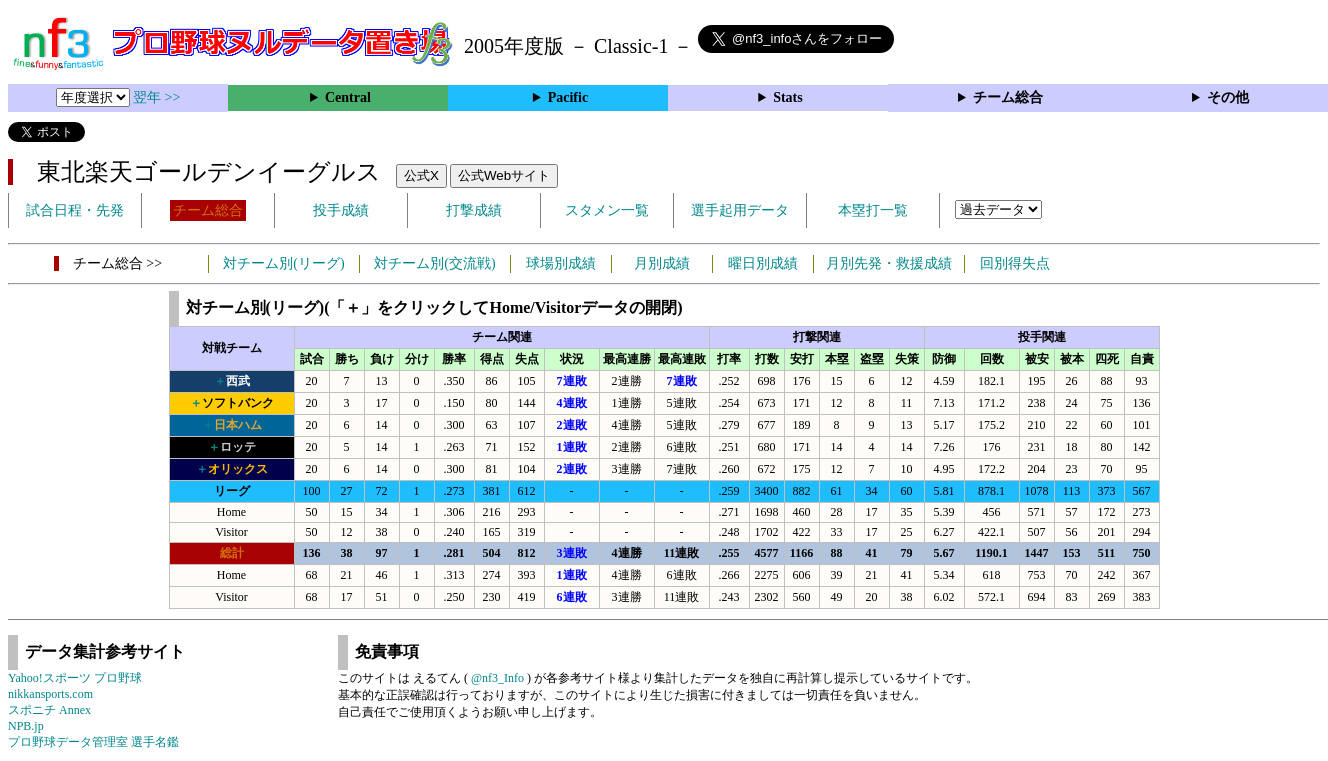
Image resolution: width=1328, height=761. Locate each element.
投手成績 (341, 210)
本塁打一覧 (873, 210)
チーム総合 (1008, 97)
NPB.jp (26, 726)
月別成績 (662, 263)
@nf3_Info (497, 678)
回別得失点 (1015, 263)
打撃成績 (474, 210)
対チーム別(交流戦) (434, 263)
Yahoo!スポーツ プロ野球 (75, 678)
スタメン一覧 (607, 210)
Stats (788, 97)
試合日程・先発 (75, 210)
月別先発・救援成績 (889, 263)
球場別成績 (561, 263)
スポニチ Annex (49, 710)
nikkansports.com (50, 694)
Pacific (568, 97)
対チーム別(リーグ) (283, 263)
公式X (421, 175)
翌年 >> (156, 97)
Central (348, 97)
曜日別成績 (763, 263)
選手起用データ (740, 210)
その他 (1228, 97)
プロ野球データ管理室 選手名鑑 (93, 742)
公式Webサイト (504, 175)
